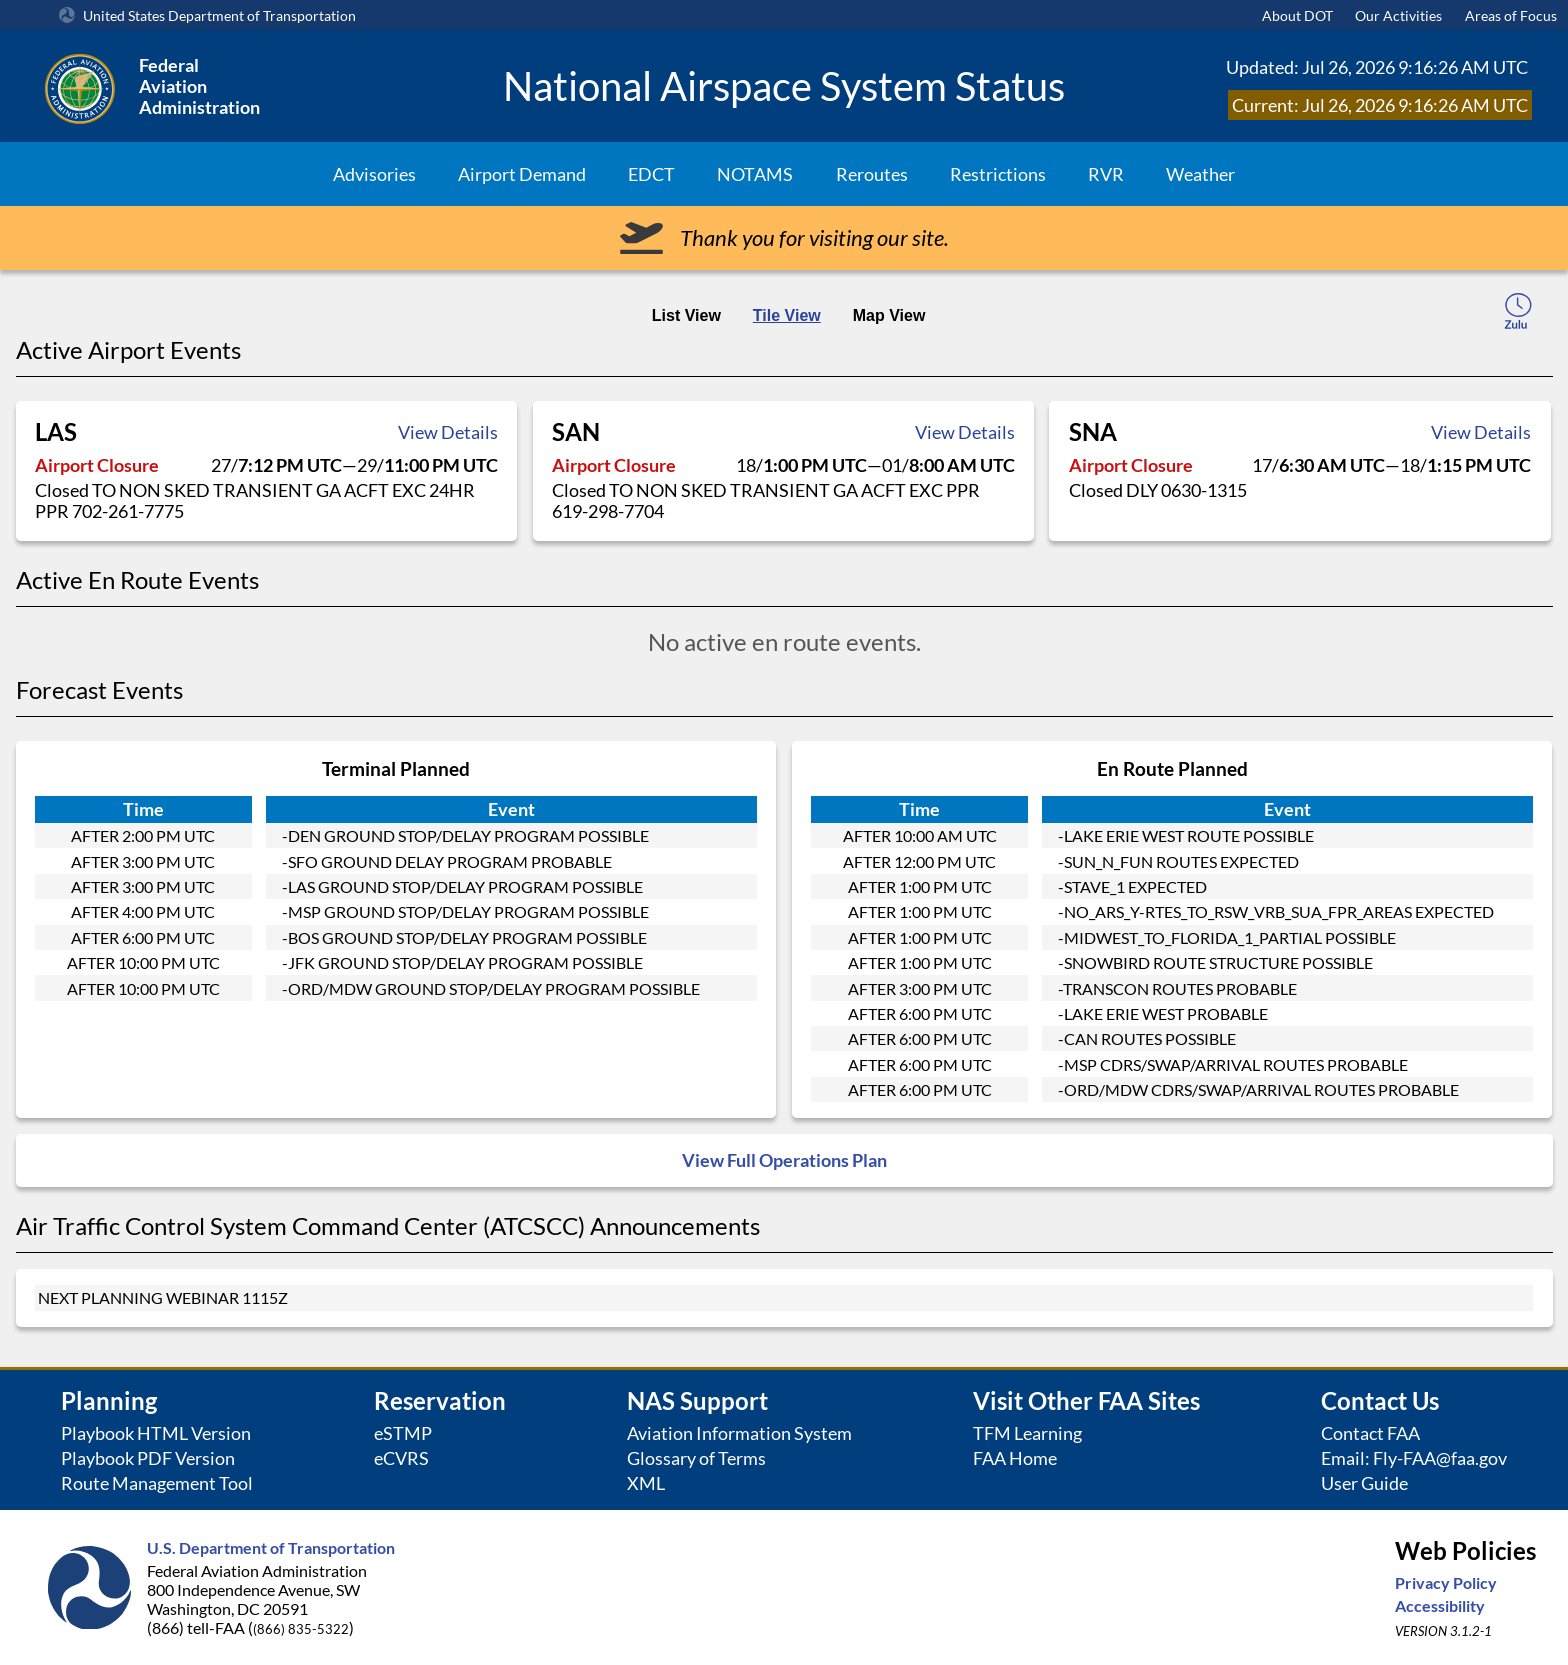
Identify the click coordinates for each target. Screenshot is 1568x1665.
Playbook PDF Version (148, 1458)
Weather (1200, 174)
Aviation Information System (739, 1433)
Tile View (787, 315)
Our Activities (1398, 15)
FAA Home (1015, 1458)
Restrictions (998, 174)
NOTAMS (755, 174)
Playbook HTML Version (156, 1433)
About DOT (1297, 15)
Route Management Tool (157, 1483)
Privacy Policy (1446, 1582)
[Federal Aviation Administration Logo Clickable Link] (259, 86)
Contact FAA (1370, 1433)
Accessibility (1440, 1605)
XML (646, 1483)
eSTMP (403, 1433)
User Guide (1364, 1483)
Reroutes (872, 174)
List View (686, 315)
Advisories (374, 174)
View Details (448, 432)
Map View (889, 315)
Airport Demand (522, 174)
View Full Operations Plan (784, 1160)
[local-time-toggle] (1518, 314)
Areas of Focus (1511, 15)
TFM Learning (1027, 1433)
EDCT (651, 174)
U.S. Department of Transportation (271, 1547)
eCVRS (401, 1458)
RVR (1106, 174)
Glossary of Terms (696, 1458)
